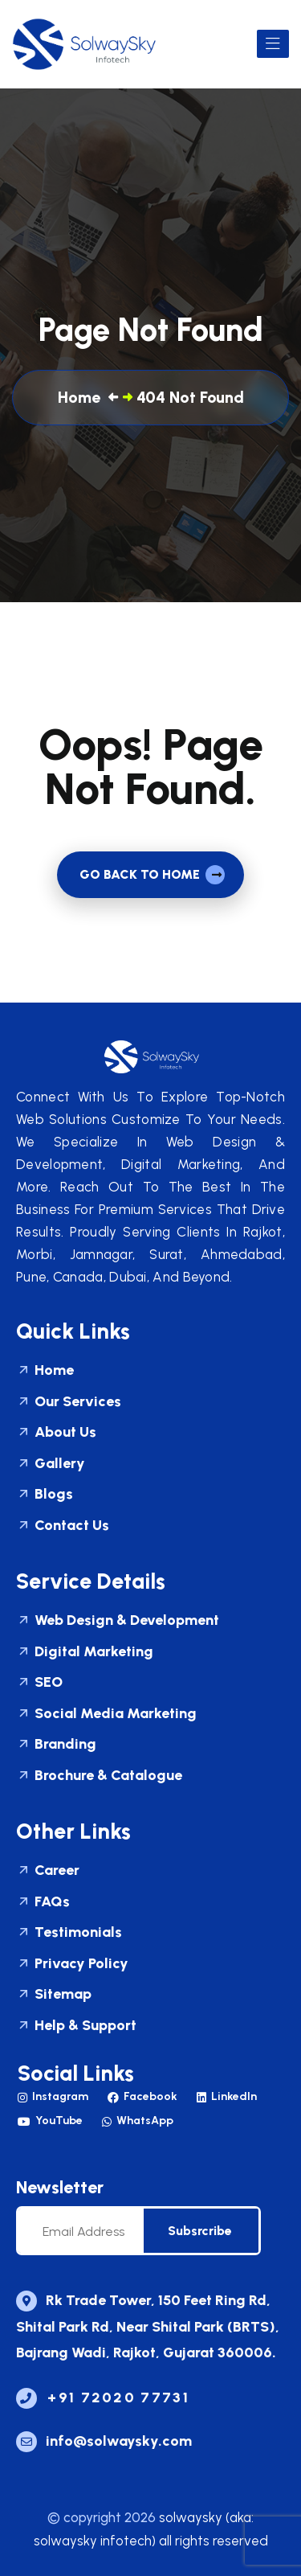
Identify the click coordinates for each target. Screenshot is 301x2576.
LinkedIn (227, 2096)
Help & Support (76, 2026)
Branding (56, 1745)
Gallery (50, 1464)
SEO (39, 1683)
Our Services (68, 1402)
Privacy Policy (72, 1964)
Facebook (142, 2096)
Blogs (44, 1495)
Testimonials (69, 1933)
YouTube (50, 2120)
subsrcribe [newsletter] (200, 2230)
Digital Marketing (84, 1652)
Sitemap (54, 1995)
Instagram (53, 2096)
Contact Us (62, 1526)
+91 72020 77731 (102, 2397)
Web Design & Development (117, 1621)
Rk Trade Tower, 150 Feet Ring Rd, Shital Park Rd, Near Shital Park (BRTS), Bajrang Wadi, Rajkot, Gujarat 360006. (147, 2326)
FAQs (43, 1902)
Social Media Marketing (106, 1714)
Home (45, 1371)
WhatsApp (137, 2120)
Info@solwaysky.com (104, 2441)
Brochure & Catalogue (99, 1776)
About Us (56, 1433)
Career (47, 1871)
